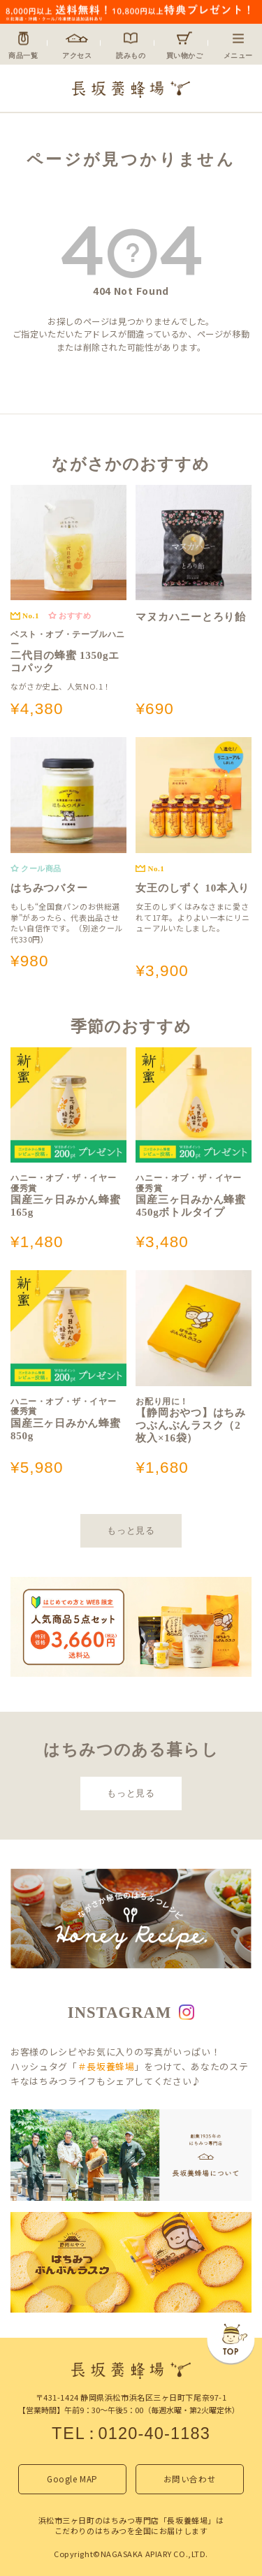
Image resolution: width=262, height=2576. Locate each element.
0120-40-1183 (154, 2433)
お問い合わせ (189, 2478)
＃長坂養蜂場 (106, 2066)
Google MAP (72, 2478)
